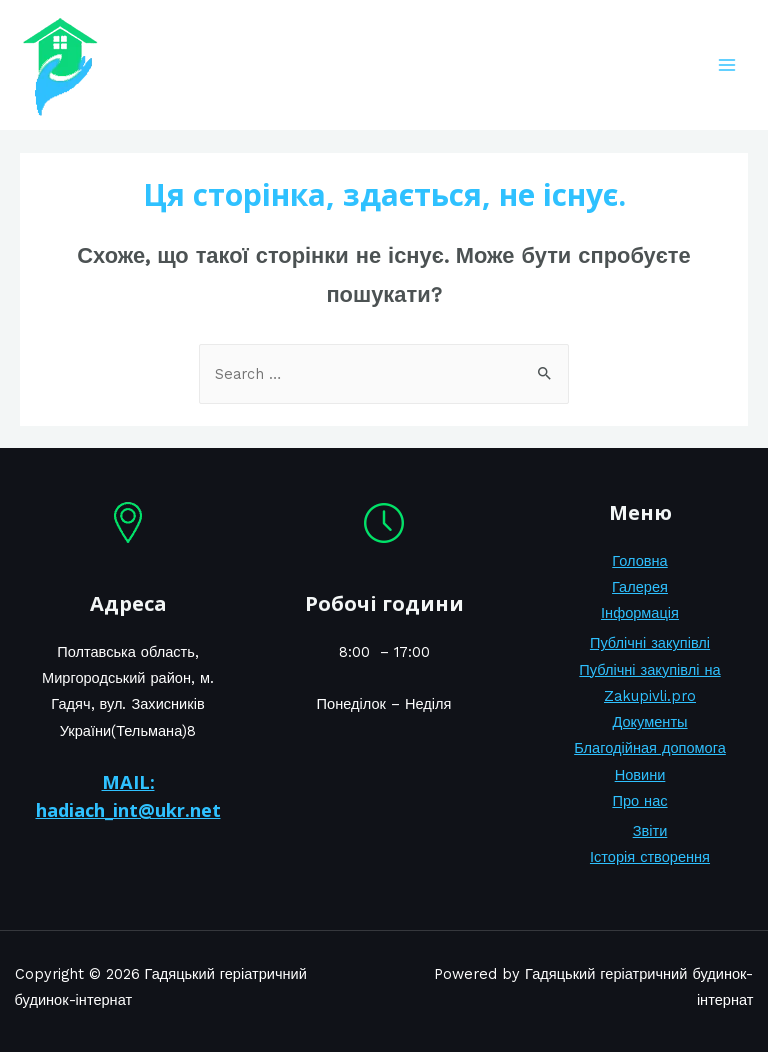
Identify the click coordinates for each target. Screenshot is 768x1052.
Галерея (640, 587)
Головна (639, 561)
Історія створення (650, 857)
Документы (649, 722)
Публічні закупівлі (650, 643)
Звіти (650, 831)
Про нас (639, 801)
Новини (640, 775)
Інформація (640, 613)
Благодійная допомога (650, 748)
